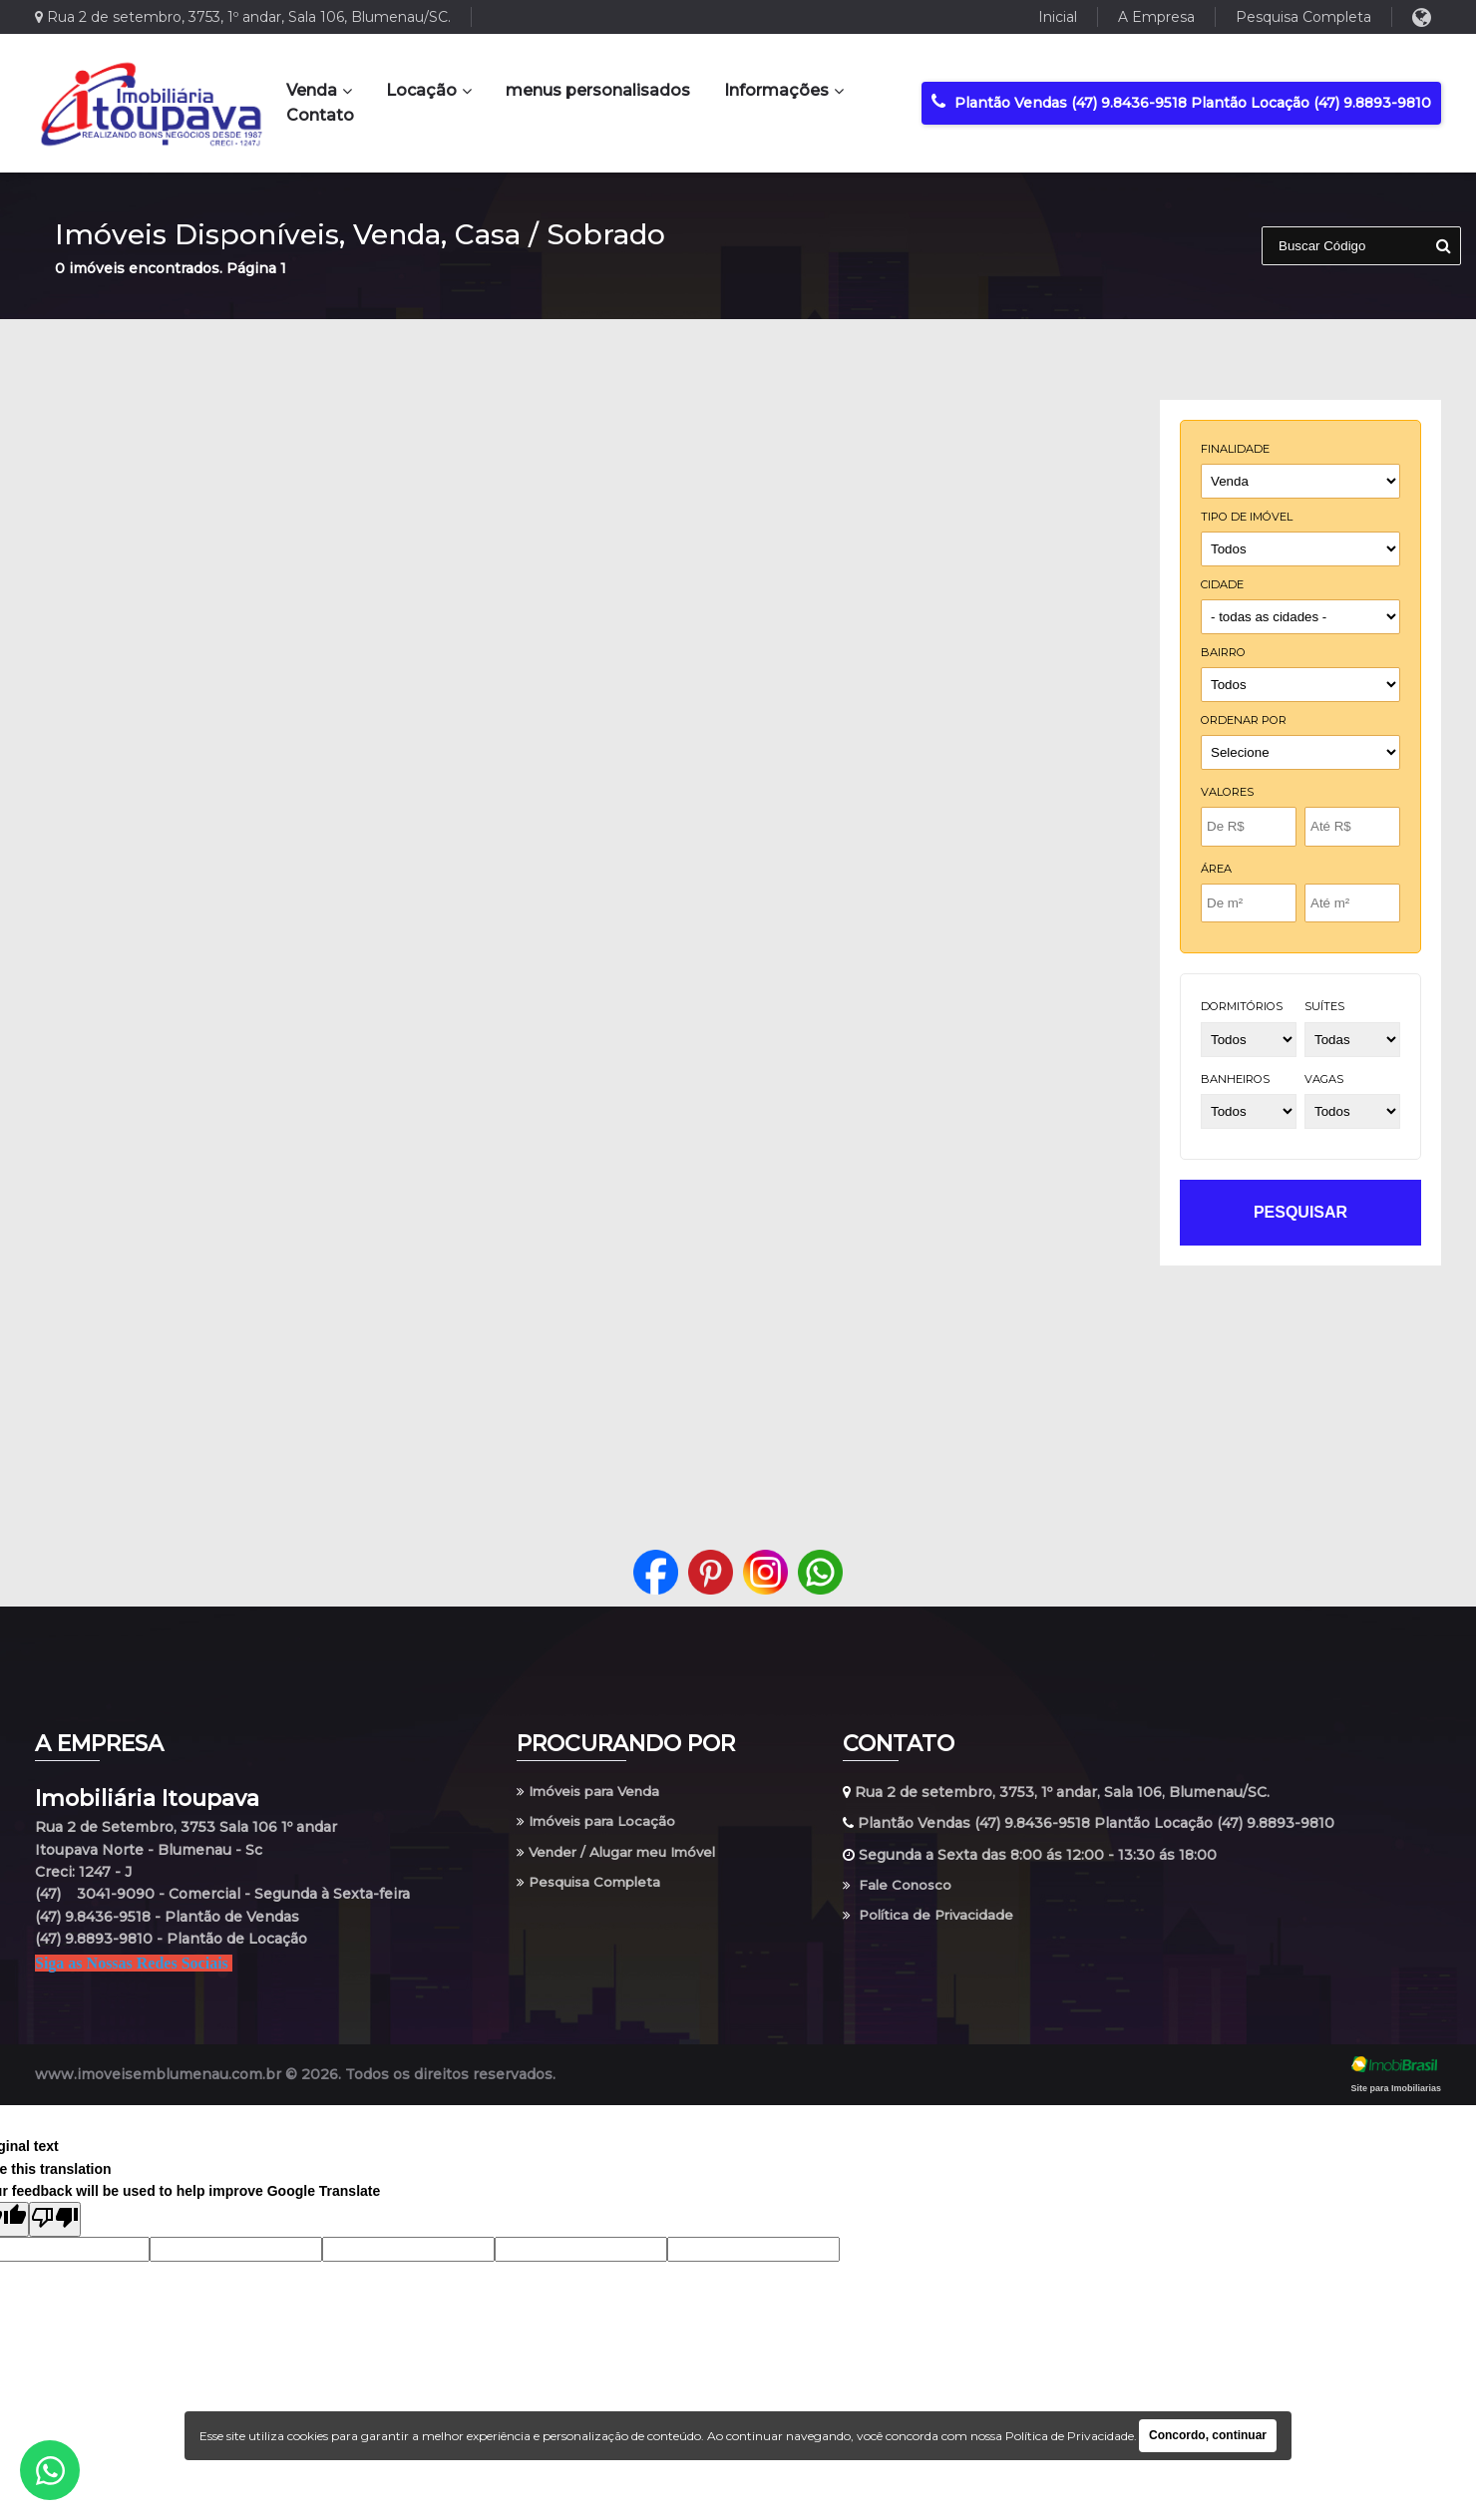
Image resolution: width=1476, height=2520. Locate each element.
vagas (1323, 1079)
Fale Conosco (899, 1886)
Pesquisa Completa (1303, 17)
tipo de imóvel (1246, 517)
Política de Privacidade (932, 1918)
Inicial (1057, 17)
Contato (320, 115)
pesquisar (1300, 1212)
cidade (1222, 584)
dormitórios (1242, 1006)
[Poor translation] (55, 2219)
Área (1216, 869)
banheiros (1235, 1079)
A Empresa (1156, 17)
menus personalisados (598, 90)
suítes (1324, 1006)
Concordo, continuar (1208, 2435)
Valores (1227, 792)
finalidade (1235, 449)
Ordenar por (1244, 720)
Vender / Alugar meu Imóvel (622, 1855)
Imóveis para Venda (593, 1792)
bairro (1223, 652)
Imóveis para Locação (600, 1823)
